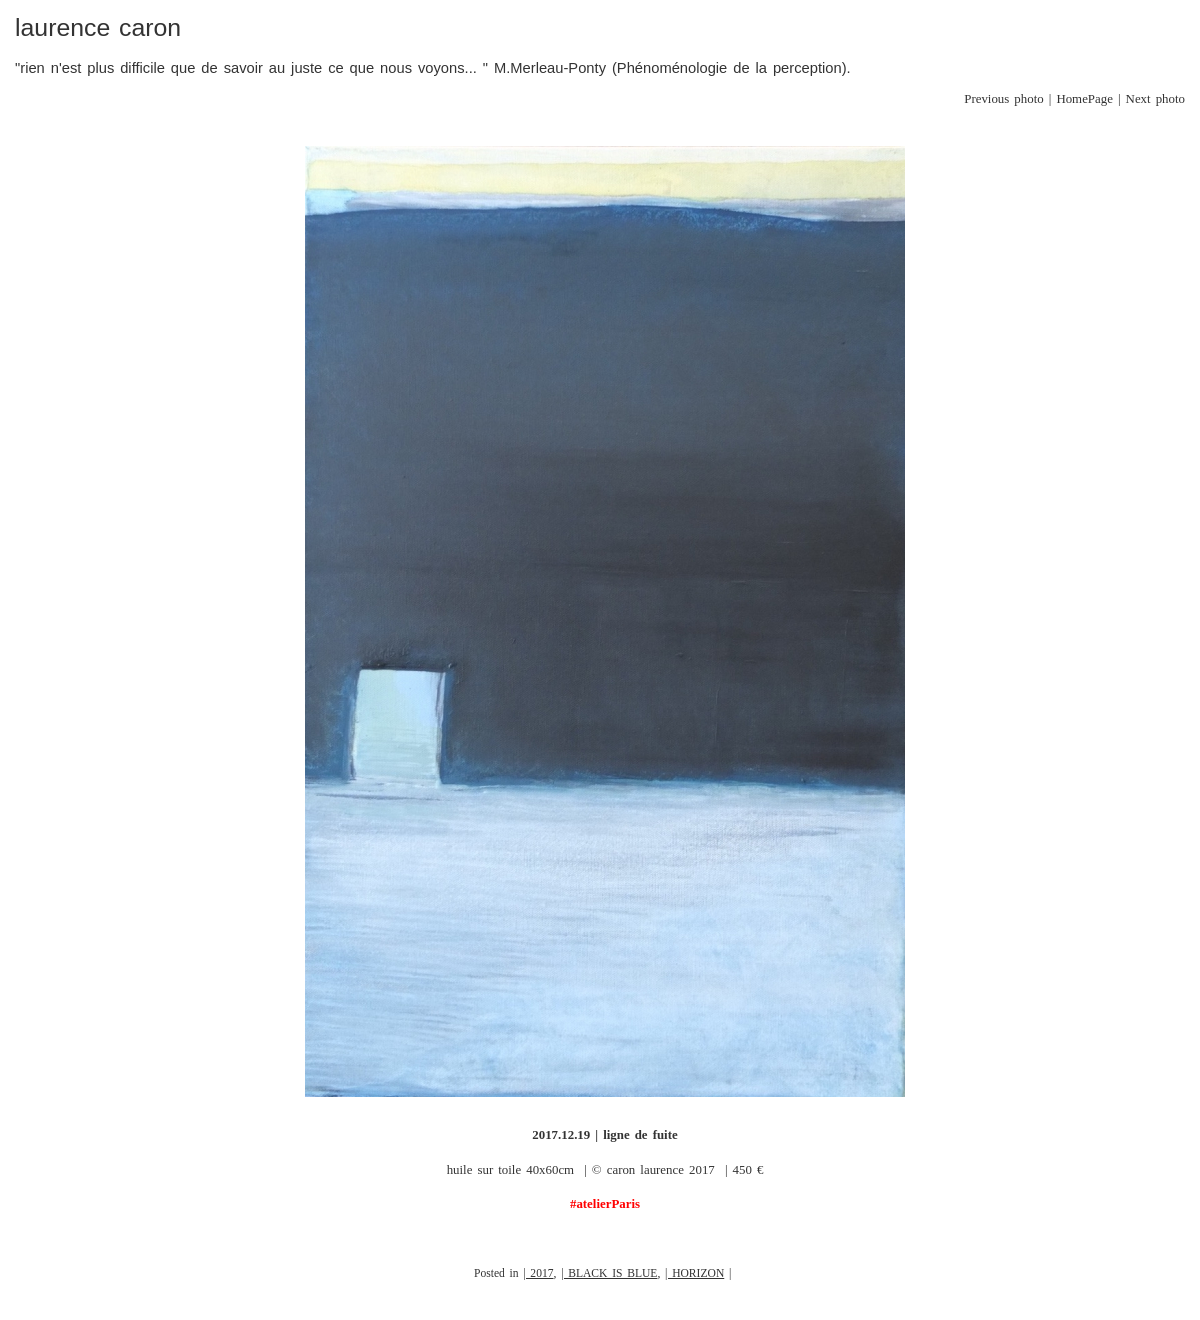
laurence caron (98, 27)
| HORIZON (694, 1273)
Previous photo (1003, 99)
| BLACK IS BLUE (609, 1273)
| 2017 (538, 1273)
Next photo (1155, 99)
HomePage (1084, 99)
